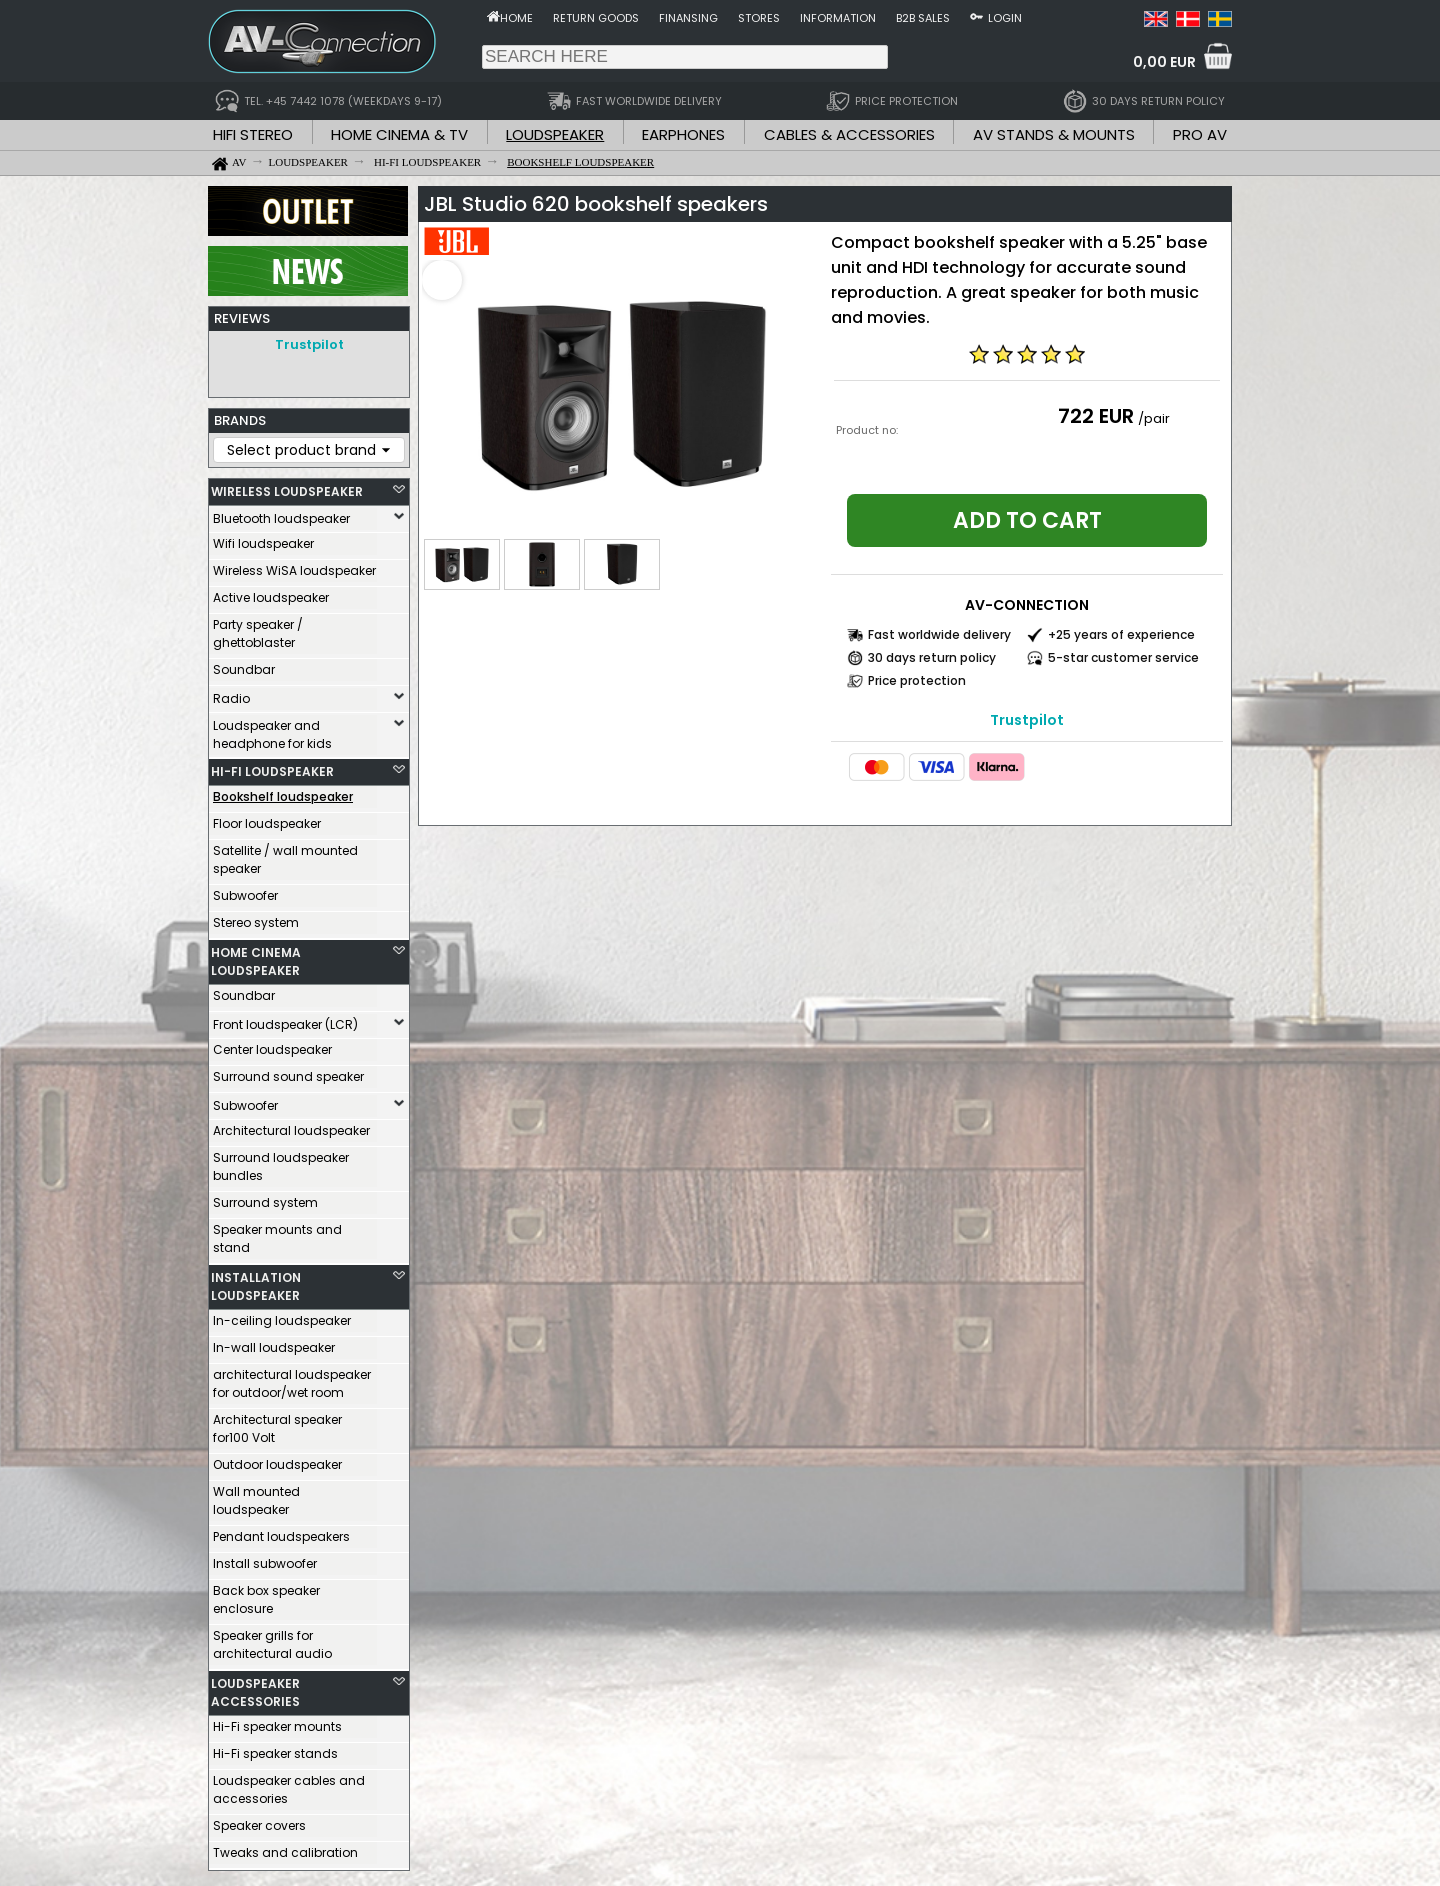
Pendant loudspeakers (281, 1531)
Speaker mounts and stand (277, 1233)
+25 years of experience (1121, 634)
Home (516, 18)
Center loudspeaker (272, 1044)
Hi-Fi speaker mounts (277, 1721)
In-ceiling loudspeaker (282, 1315)
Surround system (265, 1197)
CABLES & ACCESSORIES (849, 134)
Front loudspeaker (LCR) (285, 1019)
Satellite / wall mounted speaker (285, 854)
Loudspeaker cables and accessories (289, 1784)
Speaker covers (259, 1820)
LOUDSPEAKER (555, 134)
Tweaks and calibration (285, 1847)
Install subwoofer (265, 1558)
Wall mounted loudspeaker (256, 1495)
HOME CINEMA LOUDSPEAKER (256, 956)
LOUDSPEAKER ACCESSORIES (255, 1687)
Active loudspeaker (271, 592)
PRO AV (1200, 134)
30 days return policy (932, 657)
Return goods (596, 18)
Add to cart (1027, 520)
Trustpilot (309, 344)
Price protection (917, 680)
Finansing (688, 18)
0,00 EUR (1164, 62)
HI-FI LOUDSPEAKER (272, 766)
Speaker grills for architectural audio (272, 1639)
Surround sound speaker (288, 1071)
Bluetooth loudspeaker (281, 513)
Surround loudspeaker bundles (281, 1161)
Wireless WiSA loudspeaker (294, 565)
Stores (759, 18)
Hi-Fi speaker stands (275, 1748)
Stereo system (256, 917)
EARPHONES (683, 134)
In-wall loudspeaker (274, 1342)
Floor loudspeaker (267, 818)
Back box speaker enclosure (266, 1594)
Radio (231, 693)
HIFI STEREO (253, 134)
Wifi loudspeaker (263, 538)
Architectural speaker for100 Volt (277, 1423)
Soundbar (244, 664)
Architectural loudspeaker (291, 1125)
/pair (1154, 418)
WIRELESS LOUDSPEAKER (287, 486)
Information (838, 18)
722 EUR (1096, 416)
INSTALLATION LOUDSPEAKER (256, 1281)
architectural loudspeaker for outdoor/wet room (292, 1378)
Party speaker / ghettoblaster (258, 628)
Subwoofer (245, 890)
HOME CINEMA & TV (399, 134)
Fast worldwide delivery (939, 634)
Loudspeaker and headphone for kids (272, 729)
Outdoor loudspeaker (277, 1459)
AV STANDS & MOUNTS (1054, 134)
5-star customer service (1123, 657)
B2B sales (923, 18)
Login (1005, 18)
